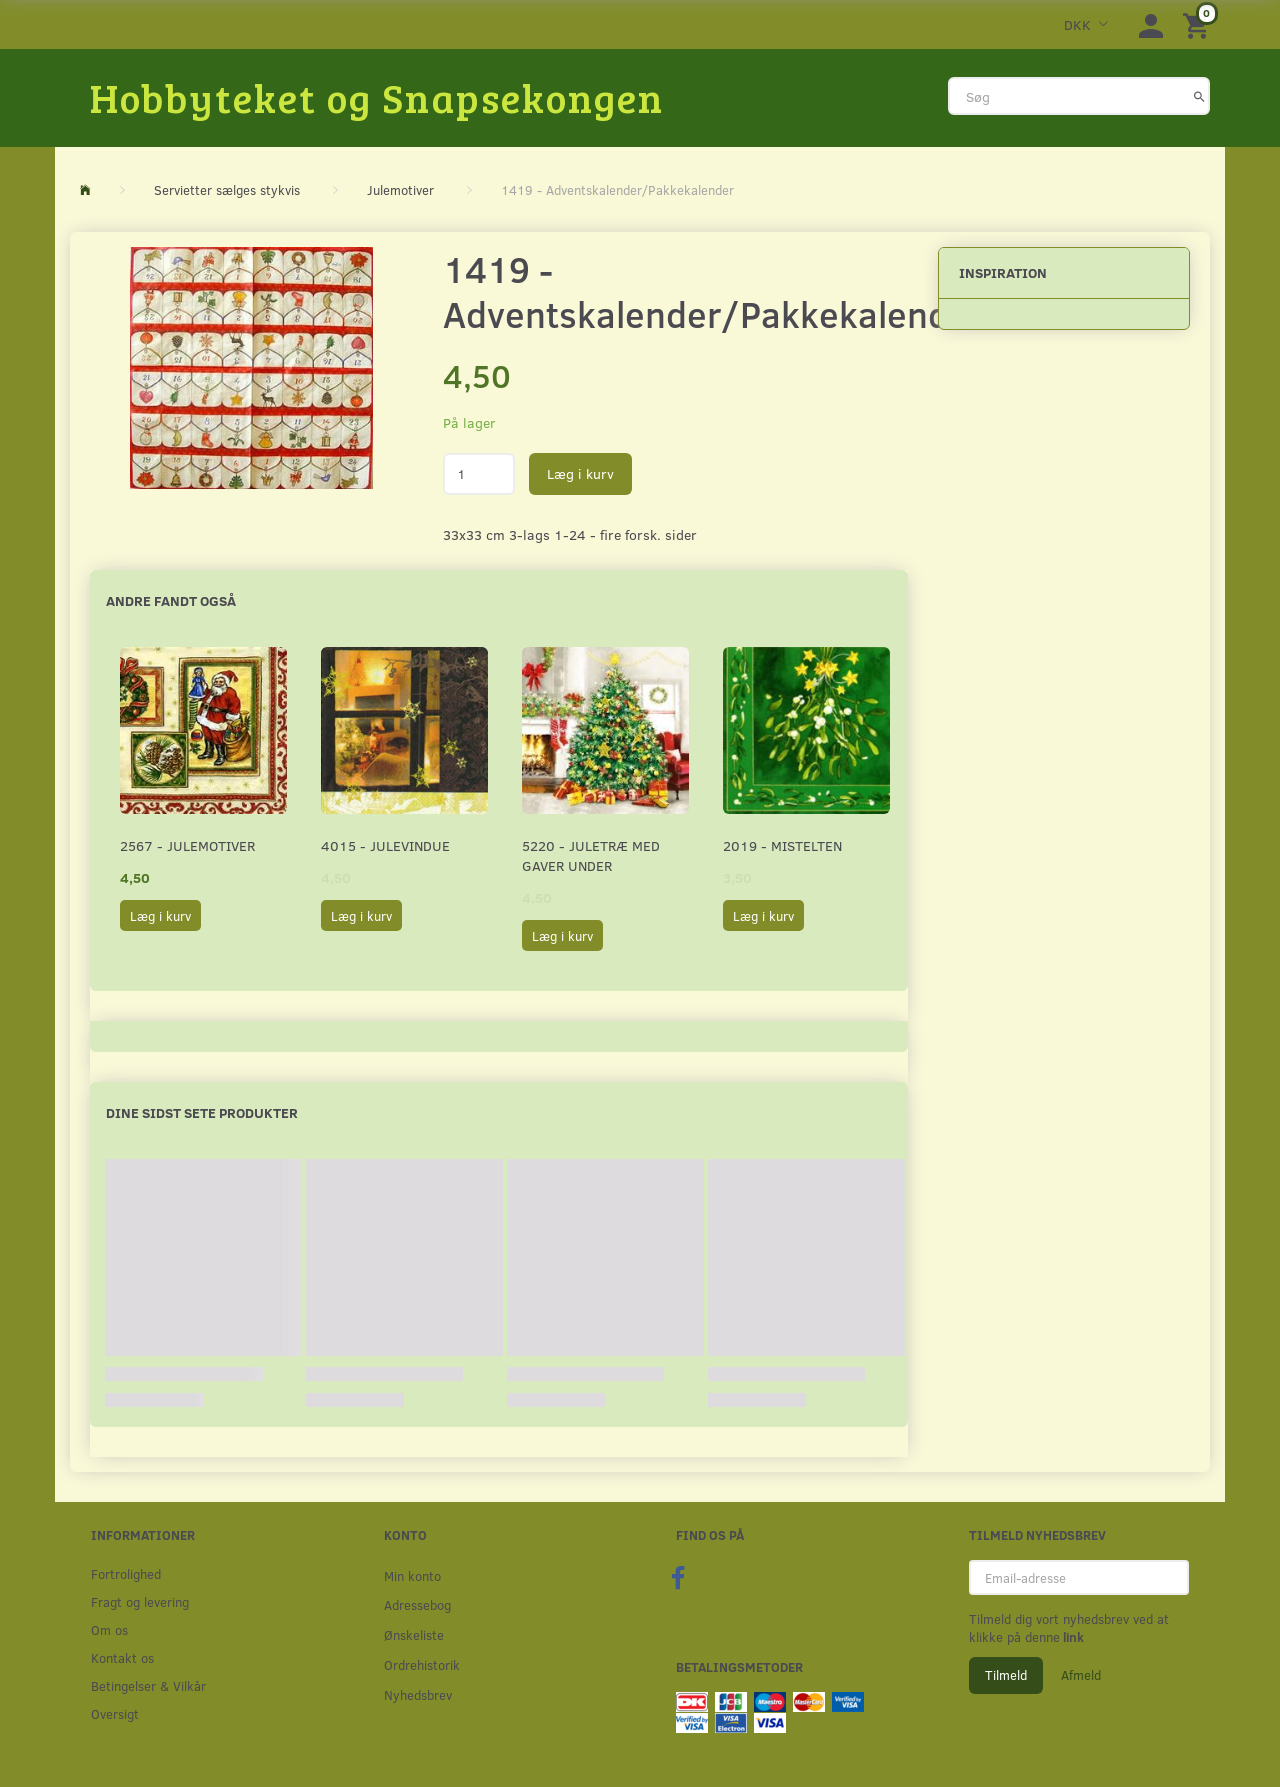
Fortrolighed (126, 1573)
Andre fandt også (171, 600)
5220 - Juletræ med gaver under (591, 855)
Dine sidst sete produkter (202, 1112)
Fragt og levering (140, 1601)
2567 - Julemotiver (187, 845)
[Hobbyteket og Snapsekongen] (377, 97)
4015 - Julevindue (385, 845)
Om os (109, 1629)
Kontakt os (122, 1657)
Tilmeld (1006, 1675)
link (1072, 1637)
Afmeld (1081, 1675)
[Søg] (1199, 96)
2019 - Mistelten (782, 845)
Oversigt (115, 1713)
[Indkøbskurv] (1199, 24)
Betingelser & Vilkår (148, 1685)
